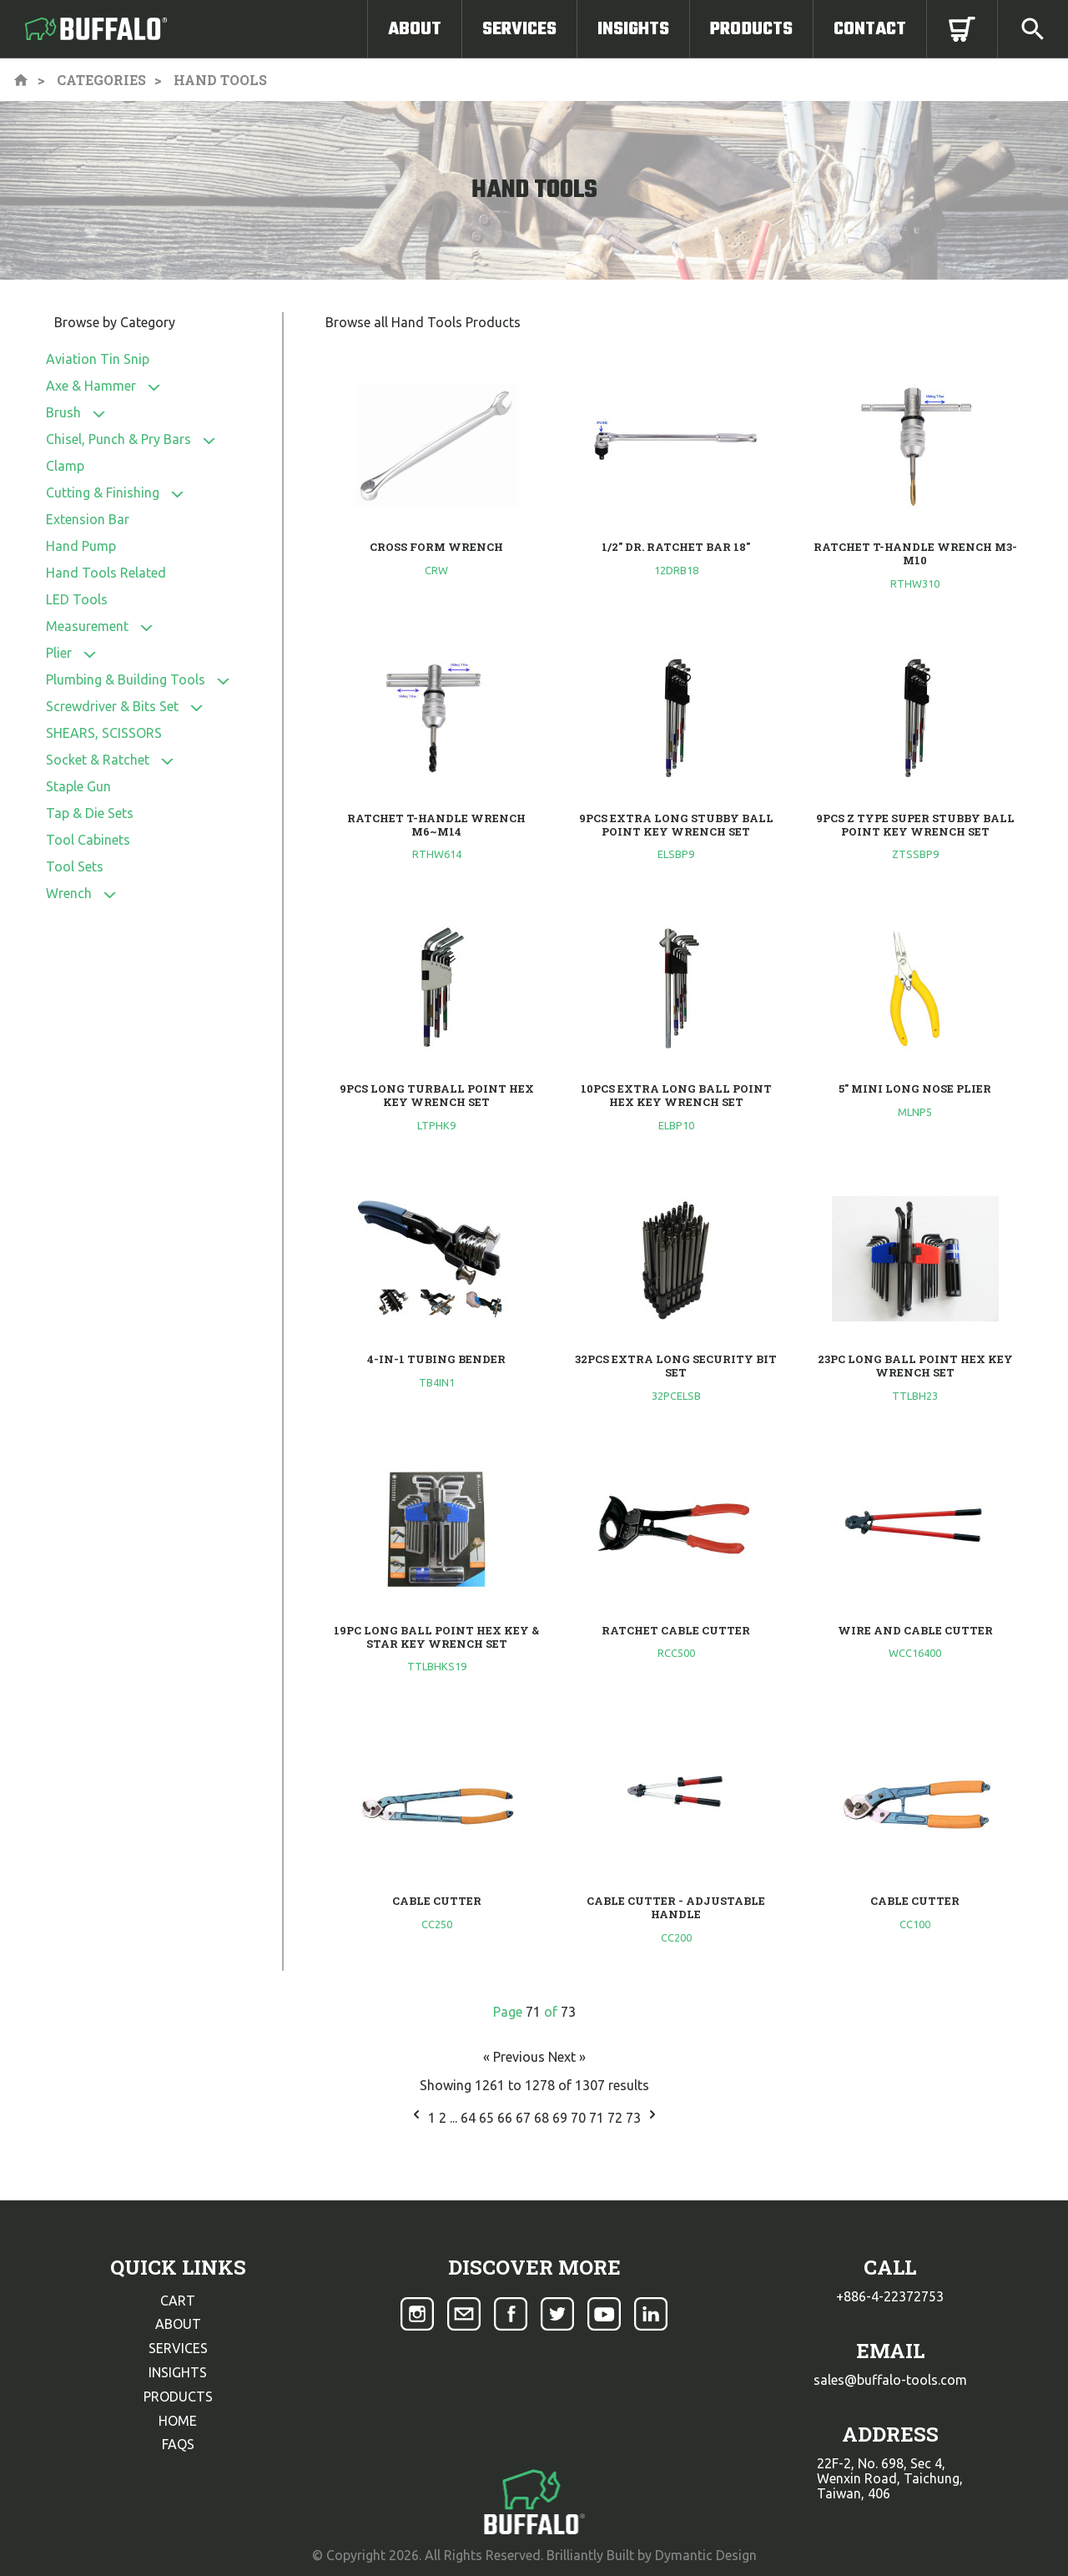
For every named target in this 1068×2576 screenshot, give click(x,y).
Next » (567, 2056)
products (178, 2396)
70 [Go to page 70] (580, 2117)
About (414, 29)
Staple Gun (78, 786)
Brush (63, 412)
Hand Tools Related (106, 572)
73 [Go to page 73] (635, 2117)
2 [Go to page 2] (444, 2117)
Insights (633, 29)
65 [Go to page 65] (488, 2117)
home (178, 2420)
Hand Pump (81, 545)
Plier (59, 652)
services (178, 2348)
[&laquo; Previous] (416, 2117)
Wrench (69, 893)
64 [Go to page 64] (470, 2117)
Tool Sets (74, 866)
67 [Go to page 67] (525, 2117)
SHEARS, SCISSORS (104, 732)
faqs (178, 2444)
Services (519, 29)
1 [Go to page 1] (433, 2117)
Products (751, 29)
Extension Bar (87, 519)
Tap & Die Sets (90, 813)
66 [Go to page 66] (506, 2117)
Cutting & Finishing (102, 492)
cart (177, 2300)
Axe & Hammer (91, 385)
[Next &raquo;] (652, 2117)
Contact (870, 29)
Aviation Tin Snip (97, 358)
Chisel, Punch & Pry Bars (118, 439)
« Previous (515, 2056)
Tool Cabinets (88, 839)
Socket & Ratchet (97, 759)
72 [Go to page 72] (616, 2117)
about (178, 2323)
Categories (101, 79)
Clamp (65, 465)
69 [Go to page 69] (561, 2117)
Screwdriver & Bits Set (112, 706)
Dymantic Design (706, 2555)
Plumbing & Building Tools (125, 679)
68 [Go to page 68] (543, 2117)
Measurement (87, 626)
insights (178, 2372)
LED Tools (77, 599)
